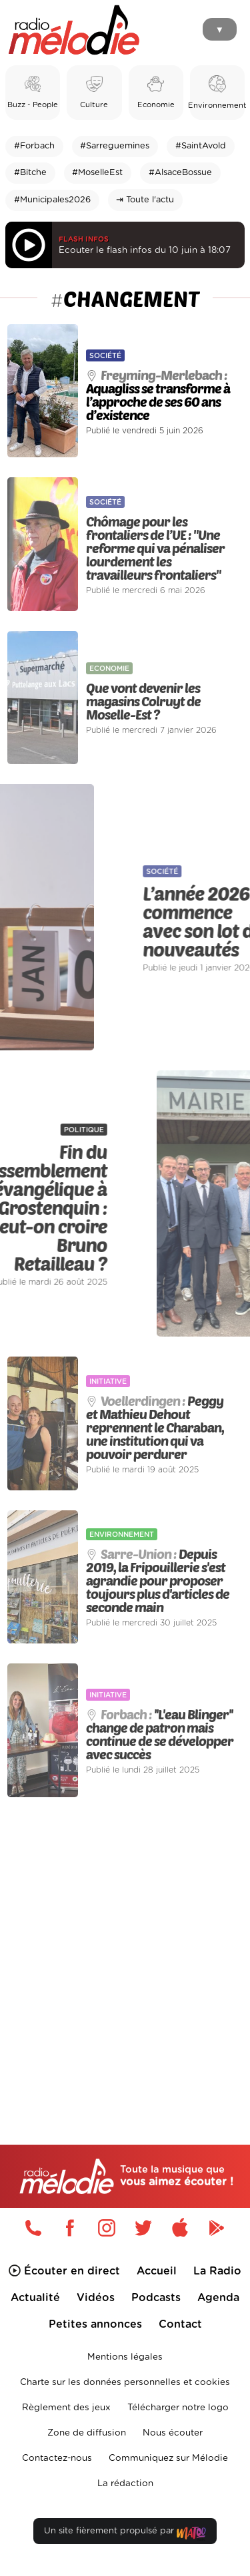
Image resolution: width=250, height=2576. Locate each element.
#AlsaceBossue (180, 172)
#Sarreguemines (114, 146)
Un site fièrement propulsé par (124, 2534)
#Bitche (30, 172)
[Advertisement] (125, 1942)
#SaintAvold (200, 146)
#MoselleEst (97, 172)
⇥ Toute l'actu (145, 200)
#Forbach (34, 146)
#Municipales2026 (52, 200)
